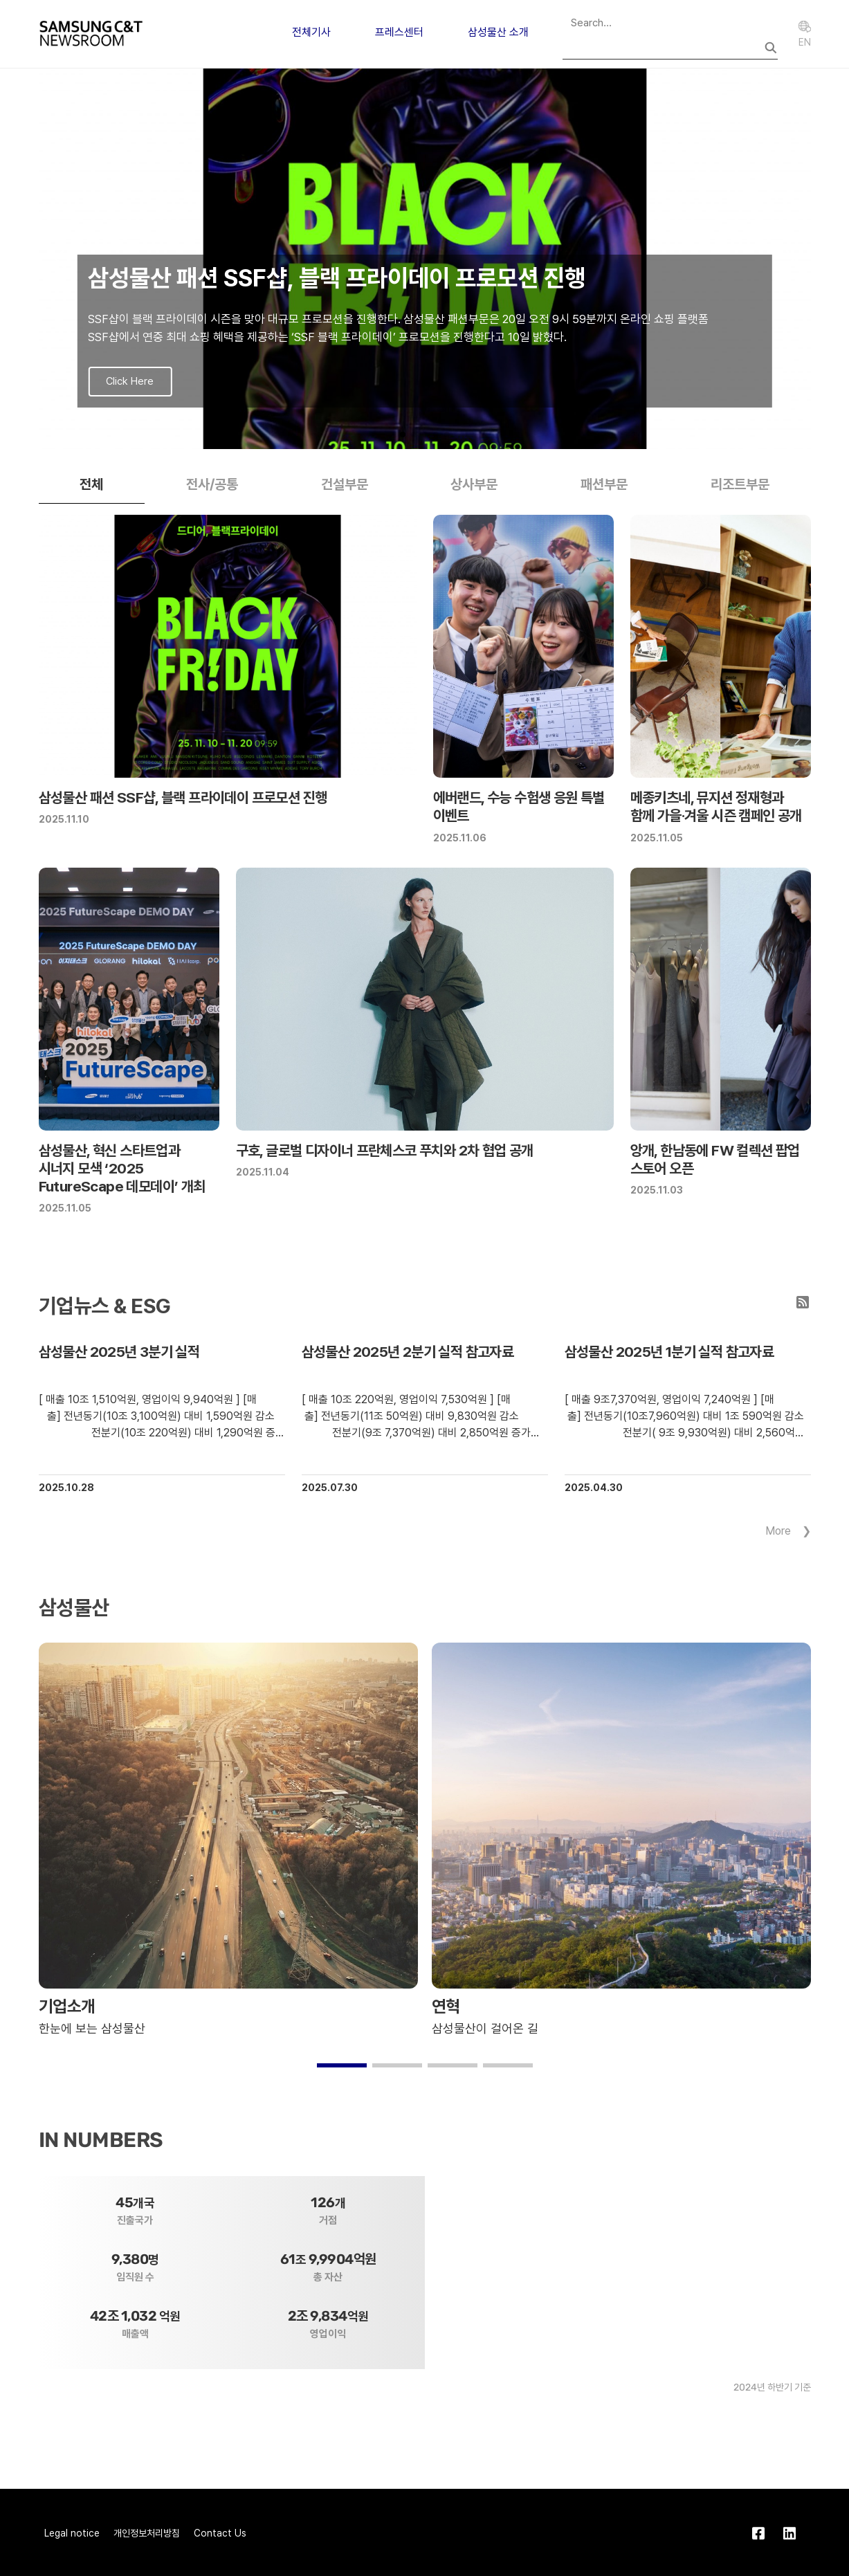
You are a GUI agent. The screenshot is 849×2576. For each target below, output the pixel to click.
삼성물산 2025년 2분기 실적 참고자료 (408, 1351)
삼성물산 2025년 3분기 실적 (119, 1351)
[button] (402, 434)
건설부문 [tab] (344, 484)
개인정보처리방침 (146, 2533)
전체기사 (311, 32)
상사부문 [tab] (473, 484)
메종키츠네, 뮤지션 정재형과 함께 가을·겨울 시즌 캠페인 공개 (716, 806)
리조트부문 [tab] (740, 484)
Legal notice (72, 2533)
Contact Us (220, 2533)
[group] (425, 258)
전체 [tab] (91, 484)
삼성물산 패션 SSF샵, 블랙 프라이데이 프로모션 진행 (183, 797)
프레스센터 (399, 32)
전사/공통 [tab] (212, 484)
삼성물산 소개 (498, 32)
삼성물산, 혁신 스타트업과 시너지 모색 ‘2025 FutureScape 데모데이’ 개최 (122, 1169)
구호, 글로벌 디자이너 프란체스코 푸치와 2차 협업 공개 (384, 1150)
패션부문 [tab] (604, 484)
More (778, 1530)
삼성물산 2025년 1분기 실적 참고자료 (669, 1351)
